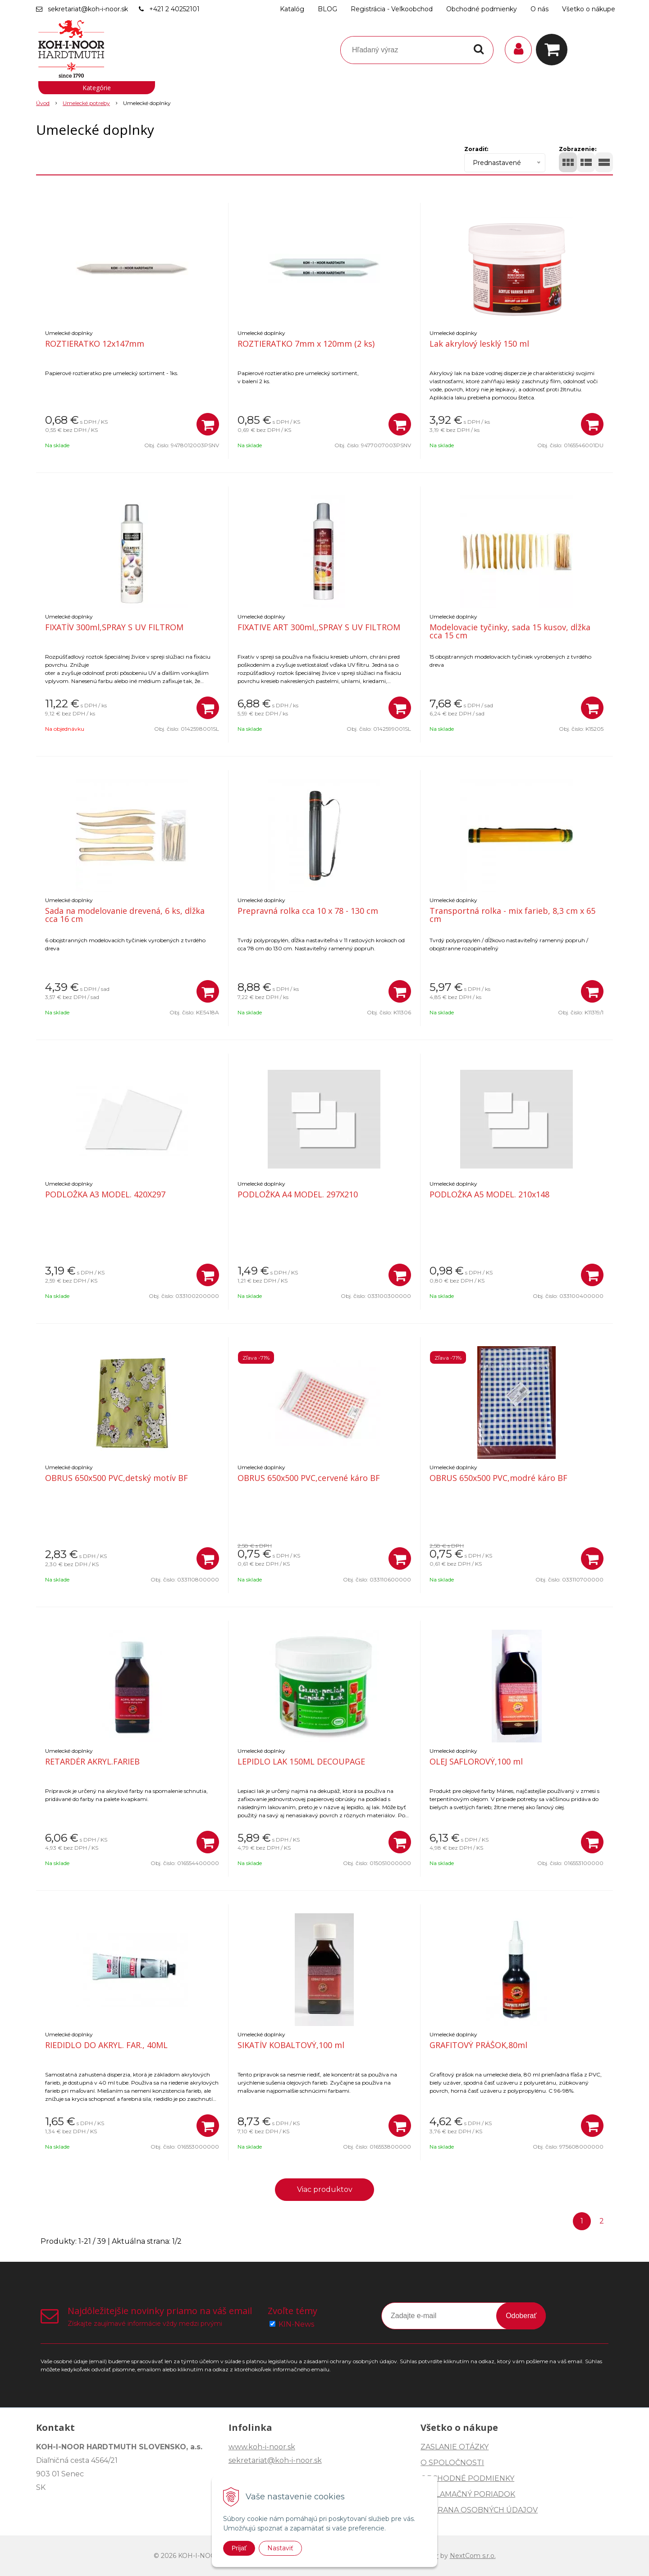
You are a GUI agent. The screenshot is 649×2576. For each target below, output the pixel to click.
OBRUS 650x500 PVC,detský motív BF (116, 1477)
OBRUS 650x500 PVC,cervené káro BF (309, 1477)
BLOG (327, 9)
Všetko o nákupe (588, 9)
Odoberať (521, 2315)
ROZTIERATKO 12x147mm (94, 343)
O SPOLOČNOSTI (452, 2462)
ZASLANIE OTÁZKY (454, 2447)
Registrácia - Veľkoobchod (392, 9)
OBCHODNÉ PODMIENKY (467, 2478)
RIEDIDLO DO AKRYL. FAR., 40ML (106, 2045)
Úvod (43, 103)
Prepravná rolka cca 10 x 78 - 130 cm (308, 910)
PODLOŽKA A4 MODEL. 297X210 (298, 1194)
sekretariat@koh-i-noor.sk (88, 9)
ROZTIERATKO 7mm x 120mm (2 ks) (306, 343)
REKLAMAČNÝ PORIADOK (467, 2494)
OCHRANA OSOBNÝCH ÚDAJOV (479, 2510)
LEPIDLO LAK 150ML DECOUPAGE (301, 1761)
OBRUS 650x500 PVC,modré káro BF (498, 1477)
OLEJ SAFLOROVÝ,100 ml (476, 1761)
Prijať (239, 2548)
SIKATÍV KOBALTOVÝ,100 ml (291, 2045)
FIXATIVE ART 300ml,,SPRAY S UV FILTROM (319, 627)
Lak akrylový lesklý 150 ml (479, 343)
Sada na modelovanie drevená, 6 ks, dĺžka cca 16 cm (125, 914)
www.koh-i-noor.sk (262, 2447)
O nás (539, 9)
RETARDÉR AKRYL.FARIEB (92, 1761)
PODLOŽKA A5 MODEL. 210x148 (489, 1194)
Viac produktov (324, 2189)
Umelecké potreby (86, 103)
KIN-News (296, 2324)
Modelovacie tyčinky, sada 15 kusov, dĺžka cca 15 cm (510, 631)
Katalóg (292, 9)
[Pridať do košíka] (208, 424)
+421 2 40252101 (174, 9)
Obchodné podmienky (481, 9)
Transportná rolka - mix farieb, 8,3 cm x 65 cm (512, 914)
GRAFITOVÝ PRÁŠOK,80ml (478, 2045)
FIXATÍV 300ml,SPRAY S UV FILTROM (114, 627)
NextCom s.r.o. (473, 2556)
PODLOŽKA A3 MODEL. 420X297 (105, 1194)
